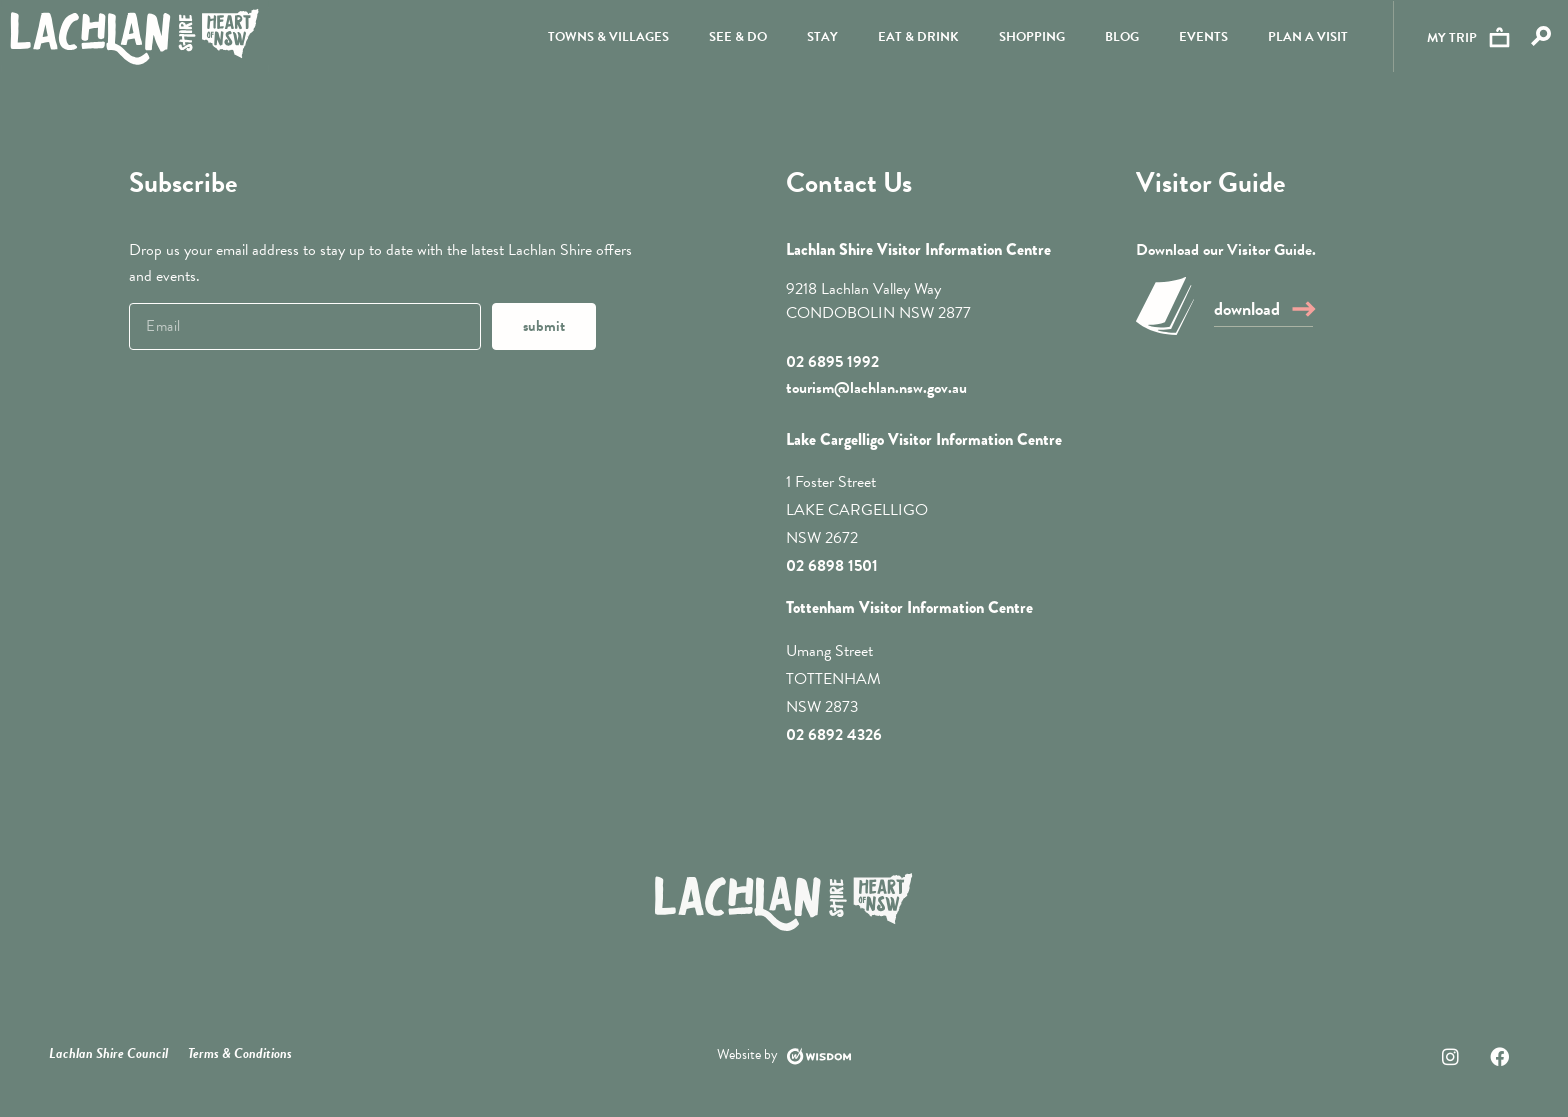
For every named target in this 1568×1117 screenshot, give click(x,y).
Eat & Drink (916, 39)
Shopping (1030, 39)
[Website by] (819, 1056)
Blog (1120, 39)
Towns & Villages (606, 39)
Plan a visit (1306, 39)
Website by (747, 1054)
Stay (820, 39)
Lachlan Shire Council (108, 1053)
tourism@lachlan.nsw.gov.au (876, 388)
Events (1201, 39)
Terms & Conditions (240, 1053)
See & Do (736, 39)
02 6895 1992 (832, 362)
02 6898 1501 (832, 566)
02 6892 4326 (834, 735)
